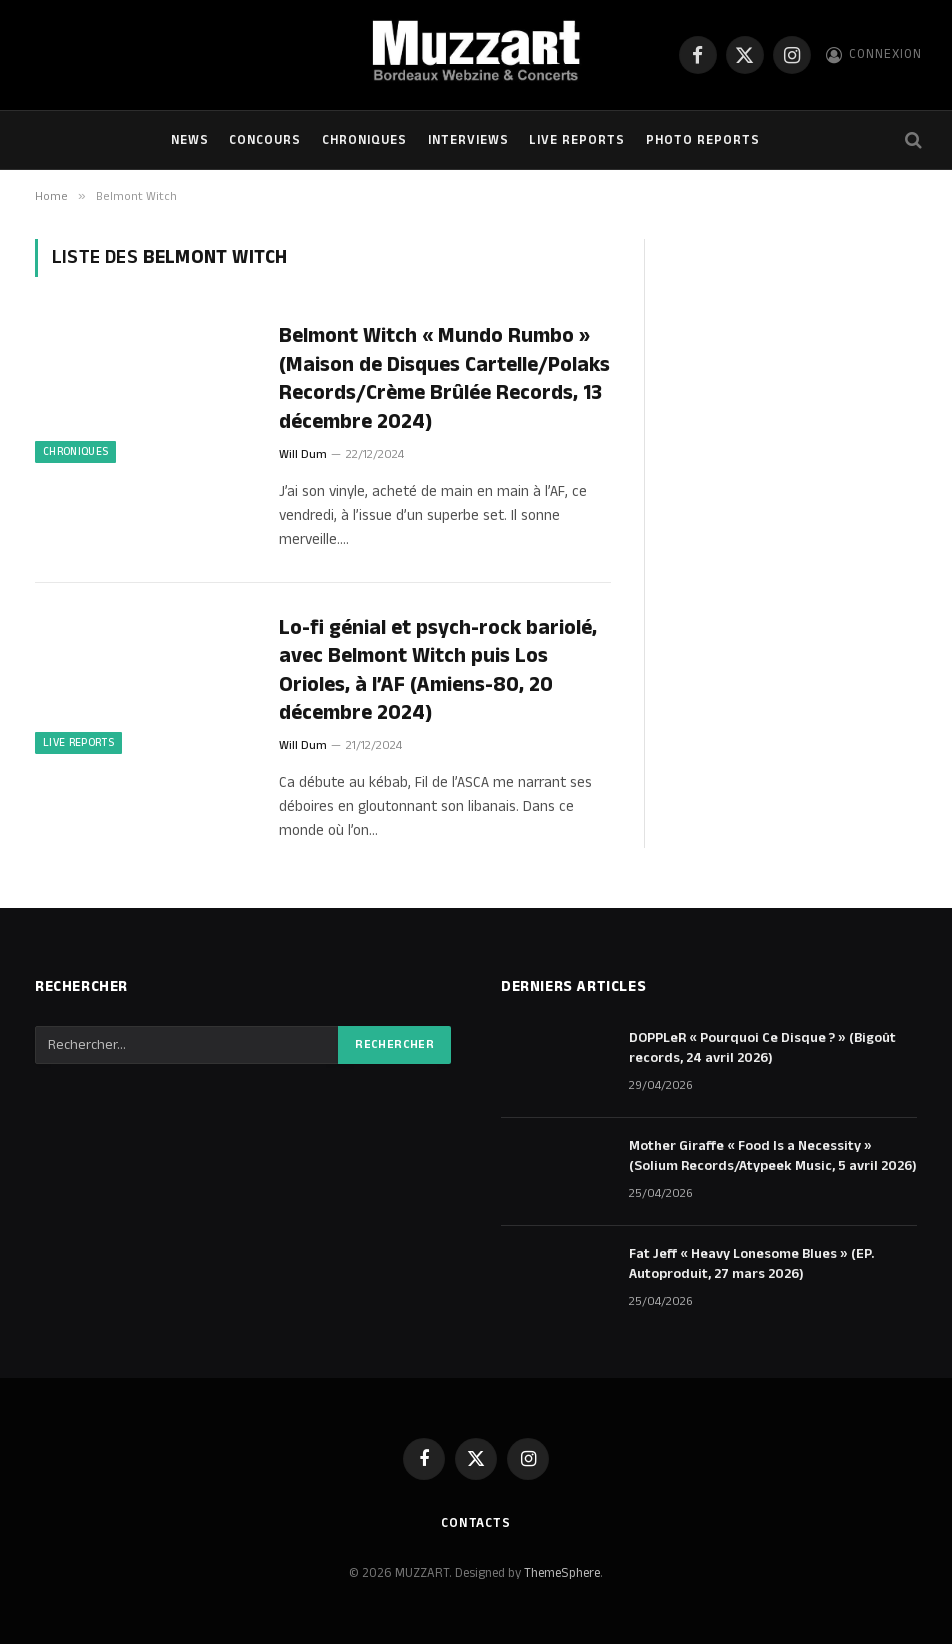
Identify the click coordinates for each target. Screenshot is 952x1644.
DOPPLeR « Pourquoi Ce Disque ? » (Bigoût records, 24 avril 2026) (762, 1048)
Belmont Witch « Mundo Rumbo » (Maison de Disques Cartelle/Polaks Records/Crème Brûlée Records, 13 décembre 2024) (444, 379)
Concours (265, 140)
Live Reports (577, 140)
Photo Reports (703, 140)
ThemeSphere (562, 1573)
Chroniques (364, 140)
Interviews (468, 140)
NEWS (190, 140)
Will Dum (303, 454)
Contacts (476, 1523)
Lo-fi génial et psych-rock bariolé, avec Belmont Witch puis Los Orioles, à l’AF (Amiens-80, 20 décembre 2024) (438, 671)
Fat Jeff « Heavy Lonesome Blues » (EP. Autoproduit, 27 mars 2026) (751, 1264)
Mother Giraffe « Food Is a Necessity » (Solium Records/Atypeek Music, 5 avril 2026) (773, 1156)
